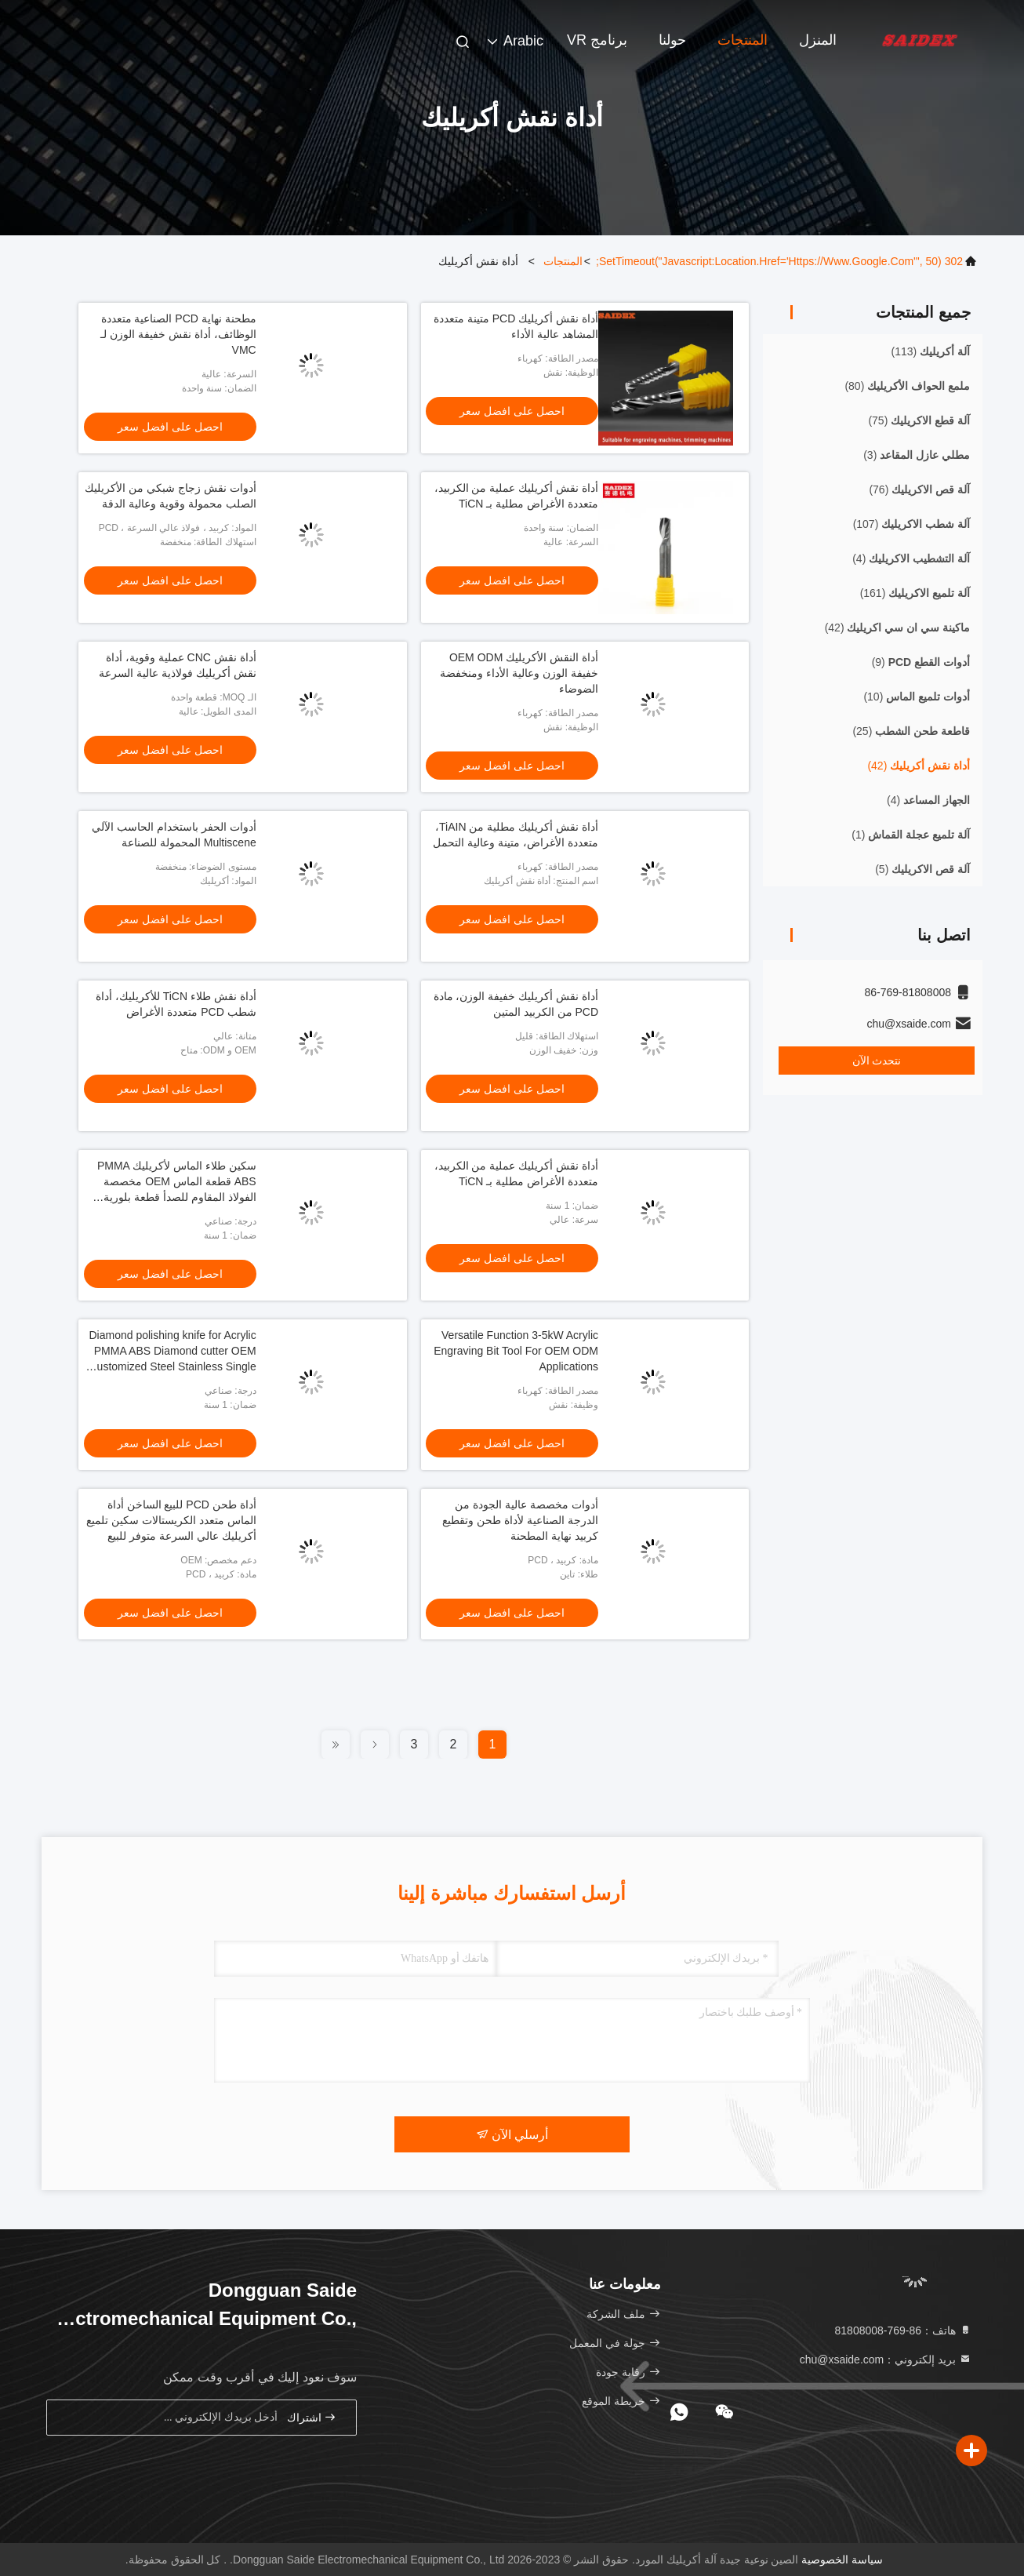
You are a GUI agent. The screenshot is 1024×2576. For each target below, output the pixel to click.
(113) (930, 351)
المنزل (818, 40)
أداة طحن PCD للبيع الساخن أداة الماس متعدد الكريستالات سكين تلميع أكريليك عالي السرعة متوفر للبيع (171, 1520)
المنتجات (742, 40)
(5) (922, 869)
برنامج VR (597, 40)
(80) (907, 386)
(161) (915, 593)
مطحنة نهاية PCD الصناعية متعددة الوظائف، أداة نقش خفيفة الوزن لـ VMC (178, 334)
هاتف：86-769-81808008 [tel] (903, 2330)
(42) (897, 627)
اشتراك (312, 2417)
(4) (911, 558)
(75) (919, 420)
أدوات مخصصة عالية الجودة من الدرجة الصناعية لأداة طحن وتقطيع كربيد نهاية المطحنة (520, 1520)
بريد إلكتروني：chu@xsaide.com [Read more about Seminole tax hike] (885, 2359)
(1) (911, 834)
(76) (919, 489)
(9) (921, 662)
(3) (916, 455)
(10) (916, 696)
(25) (911, 731)
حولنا (672, 40)
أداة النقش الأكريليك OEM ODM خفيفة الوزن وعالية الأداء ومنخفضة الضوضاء (519, 673)
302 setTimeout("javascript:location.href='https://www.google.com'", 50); (779, 261)
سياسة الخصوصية (842, 2559)
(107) (911, 524)
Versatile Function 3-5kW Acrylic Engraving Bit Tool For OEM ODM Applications (516, 1351)
